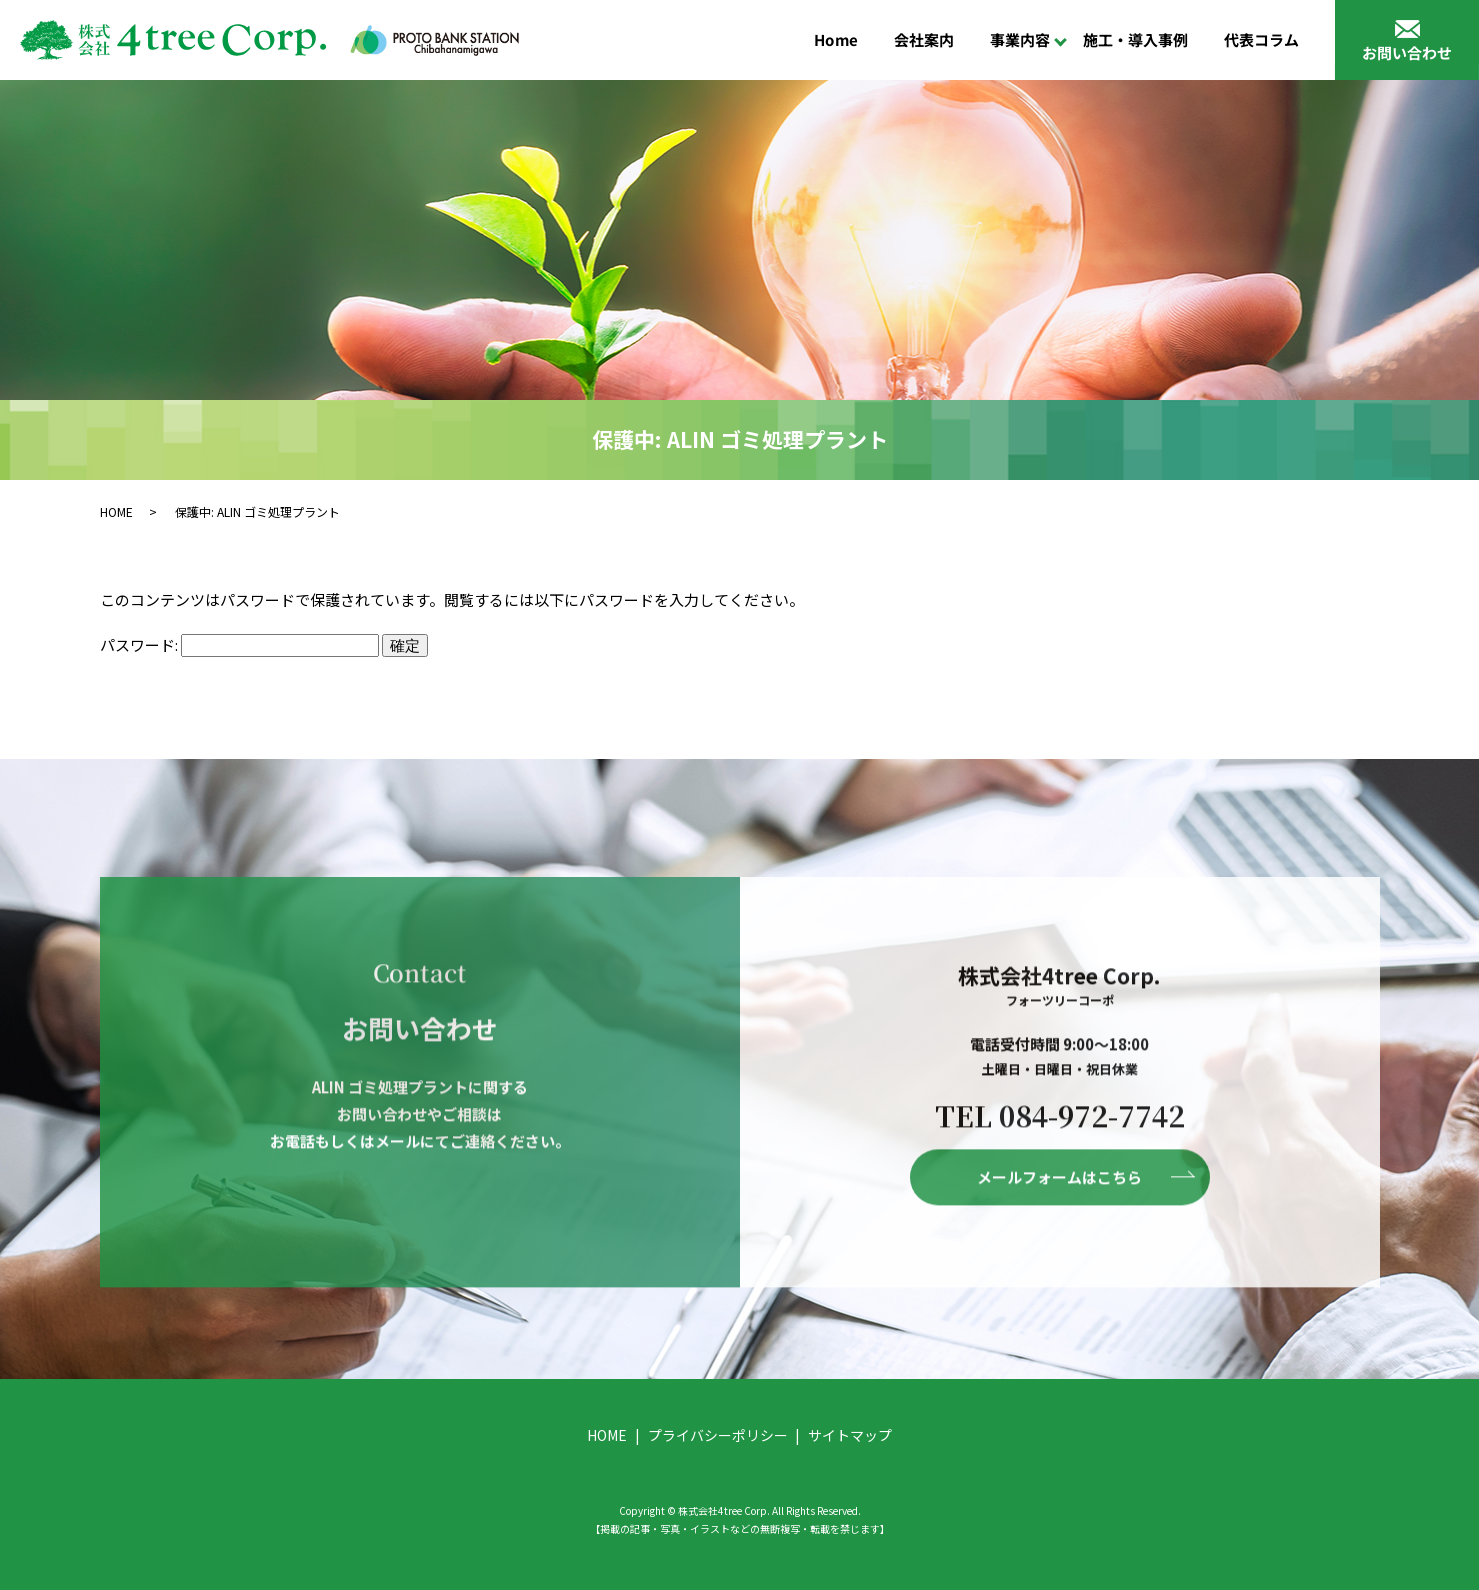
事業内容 (1020, 39)
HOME (116, 511)
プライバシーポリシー (718, 1435)
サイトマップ (850, 1435)
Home (836, 39)
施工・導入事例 (1135, 39)
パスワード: (239, 644)
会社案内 (924, 39)
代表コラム (1261, 39)
